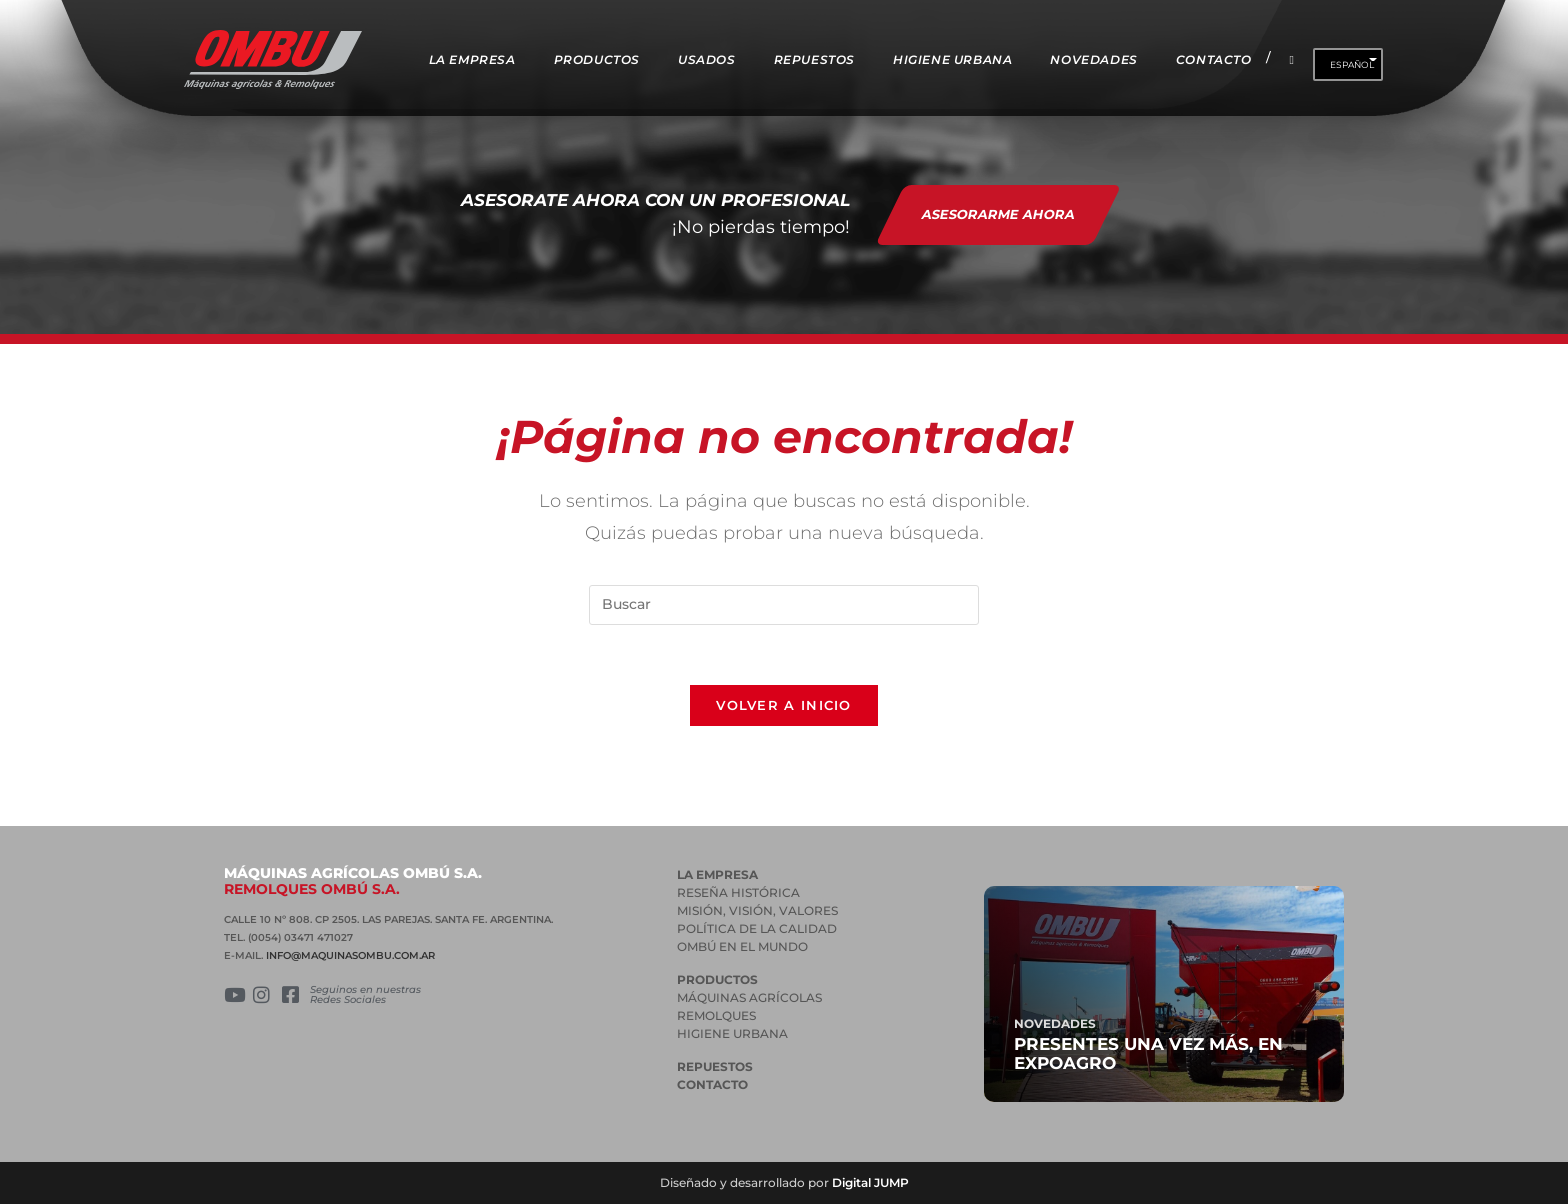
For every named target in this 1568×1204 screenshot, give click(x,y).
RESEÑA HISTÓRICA (738, 892)
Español (1352, 64)
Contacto (712, 1084)
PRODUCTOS (717, 979)
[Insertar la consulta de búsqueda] (784, 605)
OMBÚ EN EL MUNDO (742, 946)
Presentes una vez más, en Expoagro (1148, 1053)
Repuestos (715, 1066)
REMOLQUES (716, 1015)
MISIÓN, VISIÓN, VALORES (757, 910)
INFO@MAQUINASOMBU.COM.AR (350, 955)
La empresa (717, 874)
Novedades (1055, 1023)
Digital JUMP (870, 1182)
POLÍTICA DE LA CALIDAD (757, 928)
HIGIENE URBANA (732, 1033)
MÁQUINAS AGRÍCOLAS (749, 997)
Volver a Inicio (784, 705)
